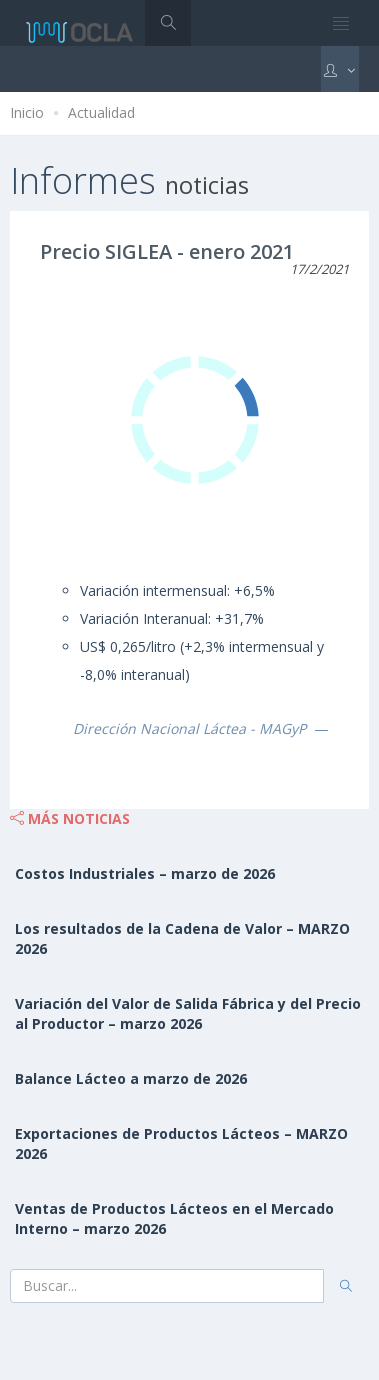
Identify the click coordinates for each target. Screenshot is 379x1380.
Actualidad (101, 112)
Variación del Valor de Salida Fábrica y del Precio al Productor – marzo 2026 (188, 1013)
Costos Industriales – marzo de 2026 (145, 873)
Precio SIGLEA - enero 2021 (167, 251)
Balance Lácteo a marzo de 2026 (131, 1078)
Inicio (27, 112)
